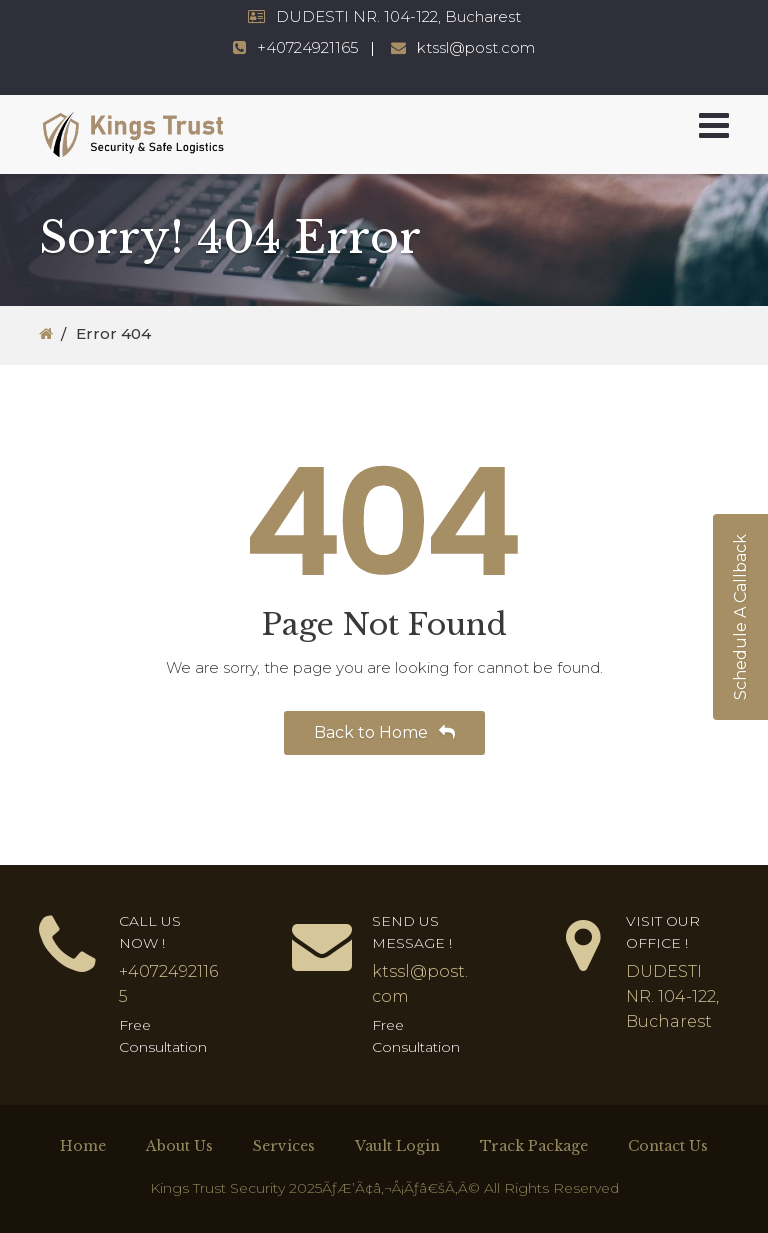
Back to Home (384, 732)
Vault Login (397, 1146)
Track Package (534, 1146)
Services (284, 1146)
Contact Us (668, 1146)
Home (83, 1146)
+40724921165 (308, 47)
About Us (179, 1146)
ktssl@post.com (476, 47)
